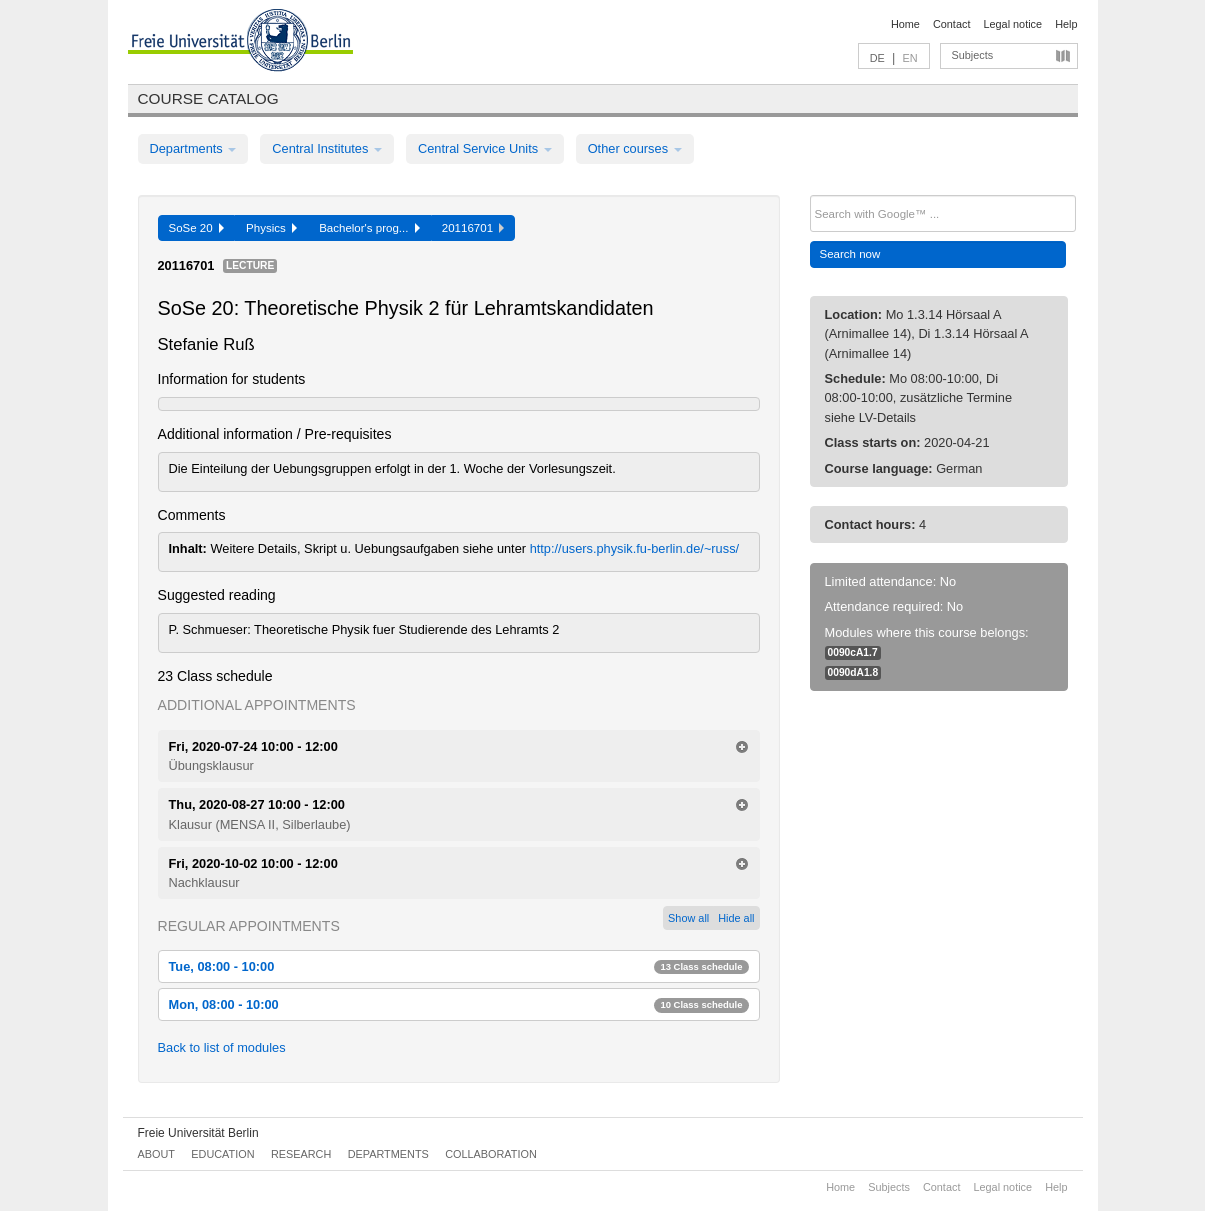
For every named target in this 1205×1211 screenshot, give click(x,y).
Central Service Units (485, 148)
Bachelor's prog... (369, 228)
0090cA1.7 (853, 652)
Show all (688, 918)
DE (877, 58)
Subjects (973, 55)
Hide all (736, 918)
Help (1066, 24)
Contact (951, 24)
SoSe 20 (197, 228)
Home (905, 24)
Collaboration (491, 1154)
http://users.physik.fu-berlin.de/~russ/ (634, 548)
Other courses (635, 148)
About (156, 1154)
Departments (193, 148)
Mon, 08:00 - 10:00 (459, 1004)
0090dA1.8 (853, 672)
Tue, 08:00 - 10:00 (459, 966)
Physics (271, 228)
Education (222, 1154)
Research (301, 1154)
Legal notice (1012, 24)
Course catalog (208, 98)
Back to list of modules (222, 1047)
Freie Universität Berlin (198, 1133)
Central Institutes (327, 148)
